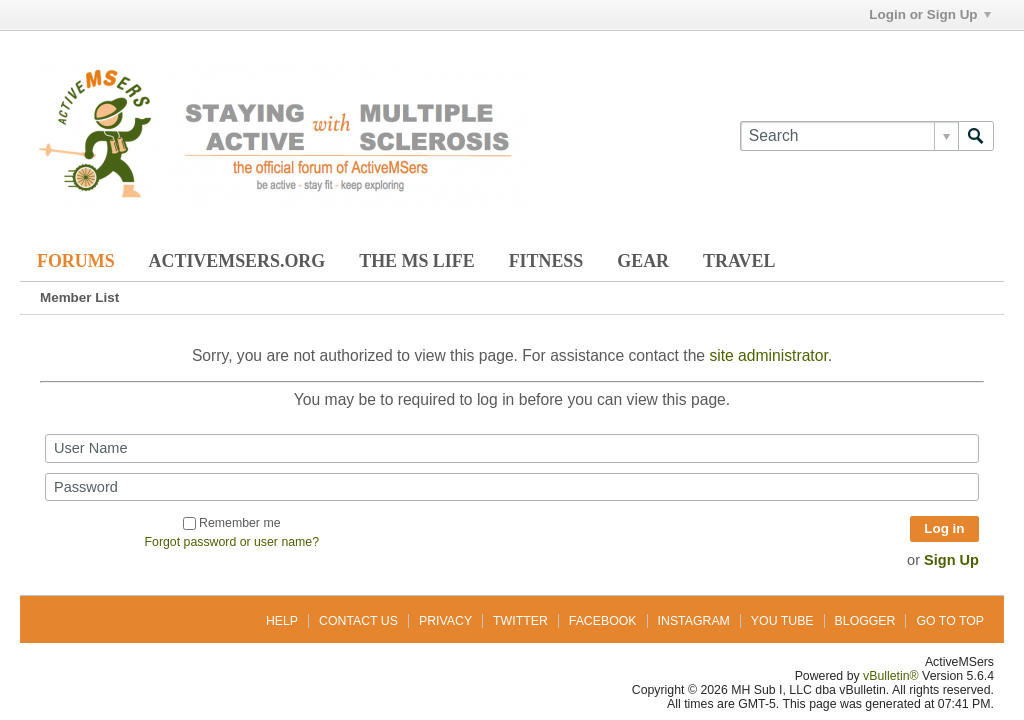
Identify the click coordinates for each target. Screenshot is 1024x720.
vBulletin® (891, 676)
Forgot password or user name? (232, 542)
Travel (739, 261)
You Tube (782, 621)
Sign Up (951, 560)
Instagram (694, 621)
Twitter (520, 621)
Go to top (950, 621)
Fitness (546, 261)
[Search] (849, 136)
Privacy (445, 621)
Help (282, 621)
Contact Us (358, 621)
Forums (76, 261)
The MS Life (416, 261)
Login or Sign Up (929, 14)
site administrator (768, 355)
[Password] (512, 487)
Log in (944, 528)
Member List (79, 297)
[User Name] (512, 448)
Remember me (231, 523)
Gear (643, 261)
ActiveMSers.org (237, 261)
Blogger (865, 621)
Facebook (603, 621)
